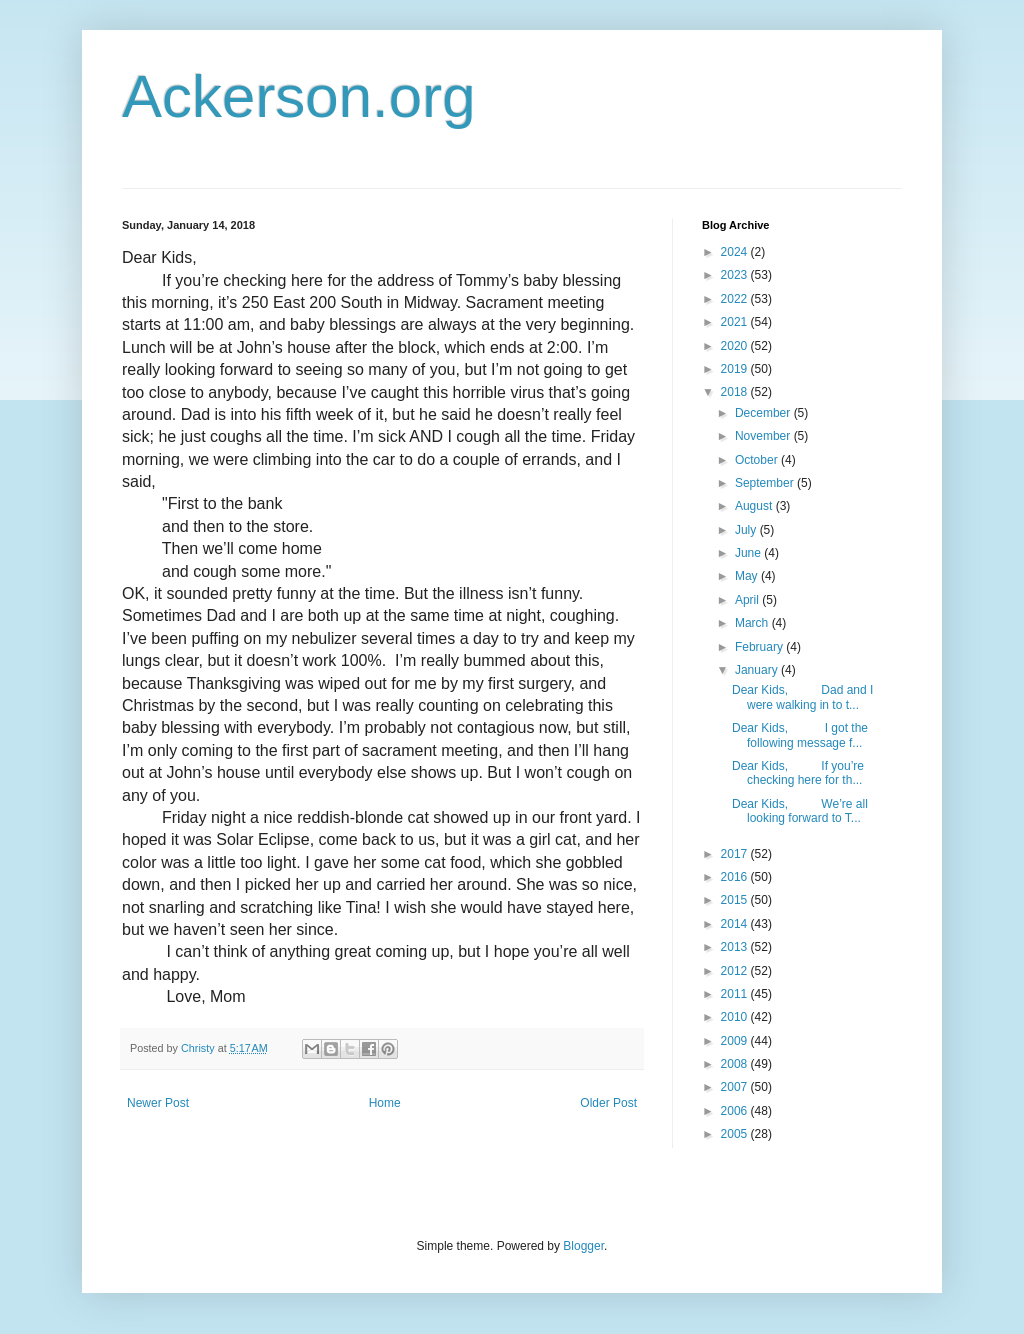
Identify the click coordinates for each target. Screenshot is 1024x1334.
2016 (736, 877)
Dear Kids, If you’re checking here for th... (798, 773)
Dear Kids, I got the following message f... (800, 735)
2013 (736, 947)
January (758, 670)
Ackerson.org (299, 96)
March (753, 623)
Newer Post (158, 1103)
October (758, 460)
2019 (736, 369)
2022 (736, 299)
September (766, 483)
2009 (736, 1041)
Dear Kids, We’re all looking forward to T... (800, 811)
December (764, 413)
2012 (736, 971)
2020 (736, 346)
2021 (736, 322)
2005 (736, 1134)
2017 (736, 854)
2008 (736, 1064)
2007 (736, 1087)
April (748, 600)
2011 (736, 994)
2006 (736, 1111)
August (755, 506)
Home (385, 1103)
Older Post (608, 1103)
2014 (736, 924)
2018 (736, 392)
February (760, 647)
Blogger (583, 1246)
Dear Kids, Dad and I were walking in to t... (802, 697)
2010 (736, 1017)
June (749, 553)
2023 (736, 275)
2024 (736, 252)
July (747, 530)
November (764, 436)
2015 (736, 900)
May (748, 576)
